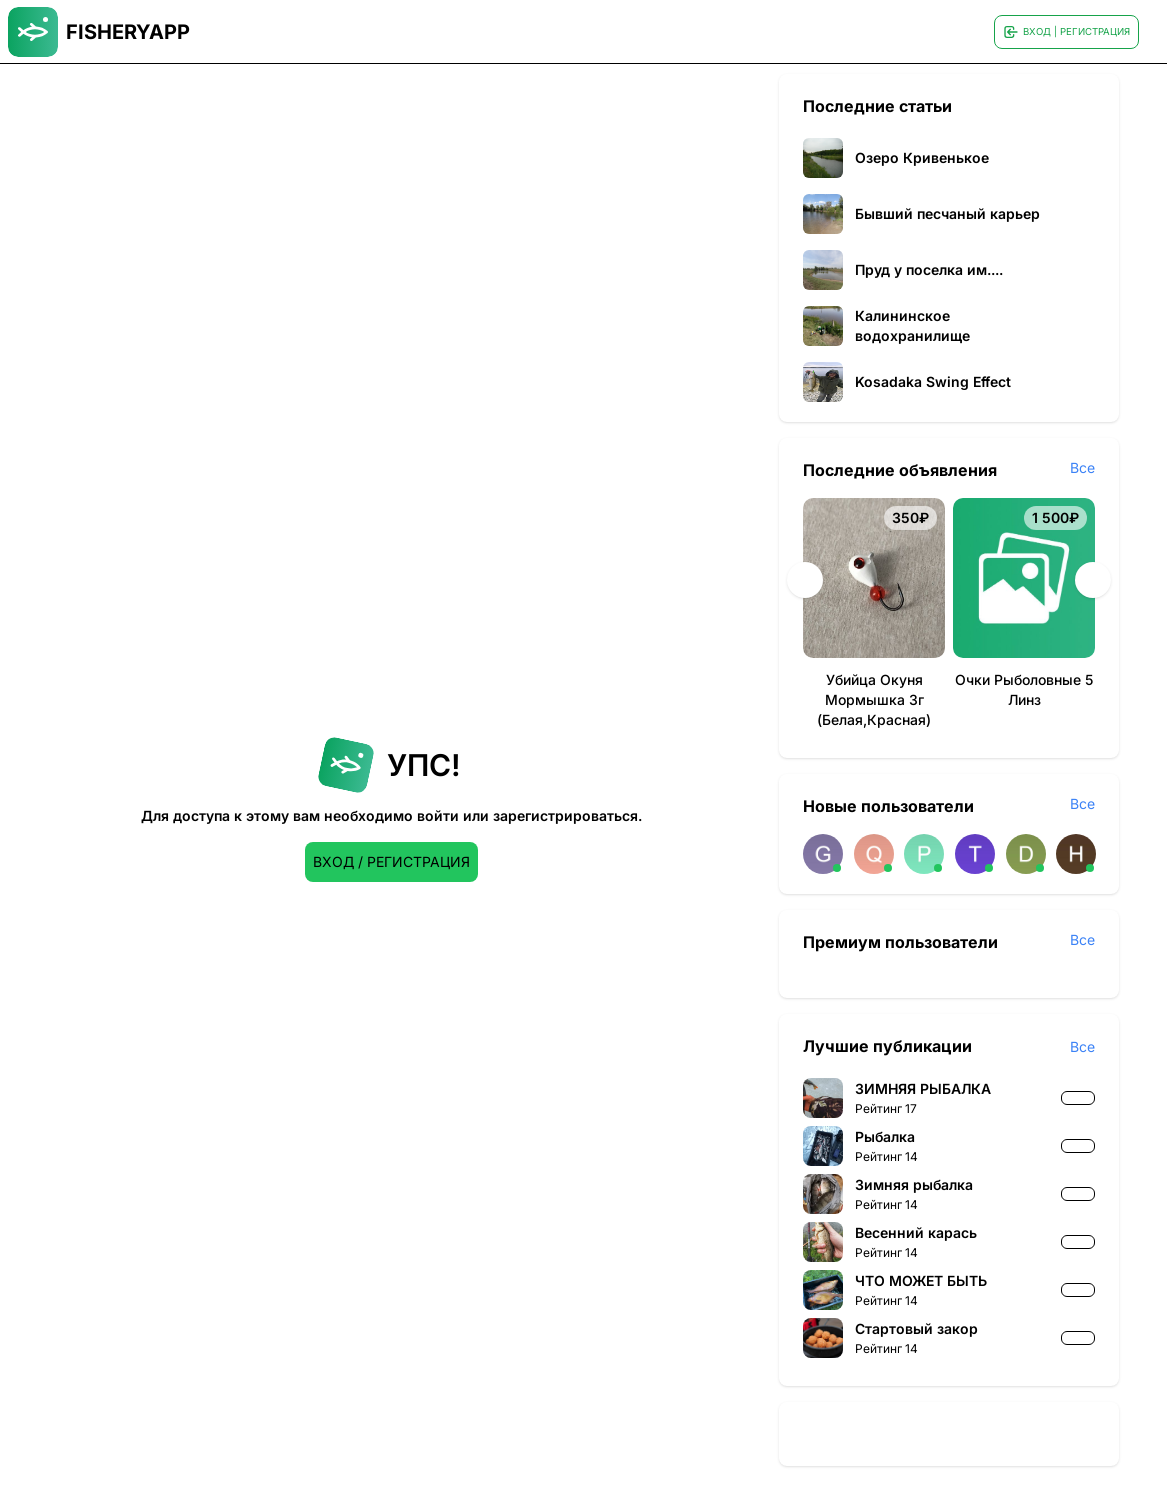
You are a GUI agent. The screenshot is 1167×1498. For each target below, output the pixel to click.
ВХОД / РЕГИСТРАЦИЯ (391, 861)
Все (1082, 467)
